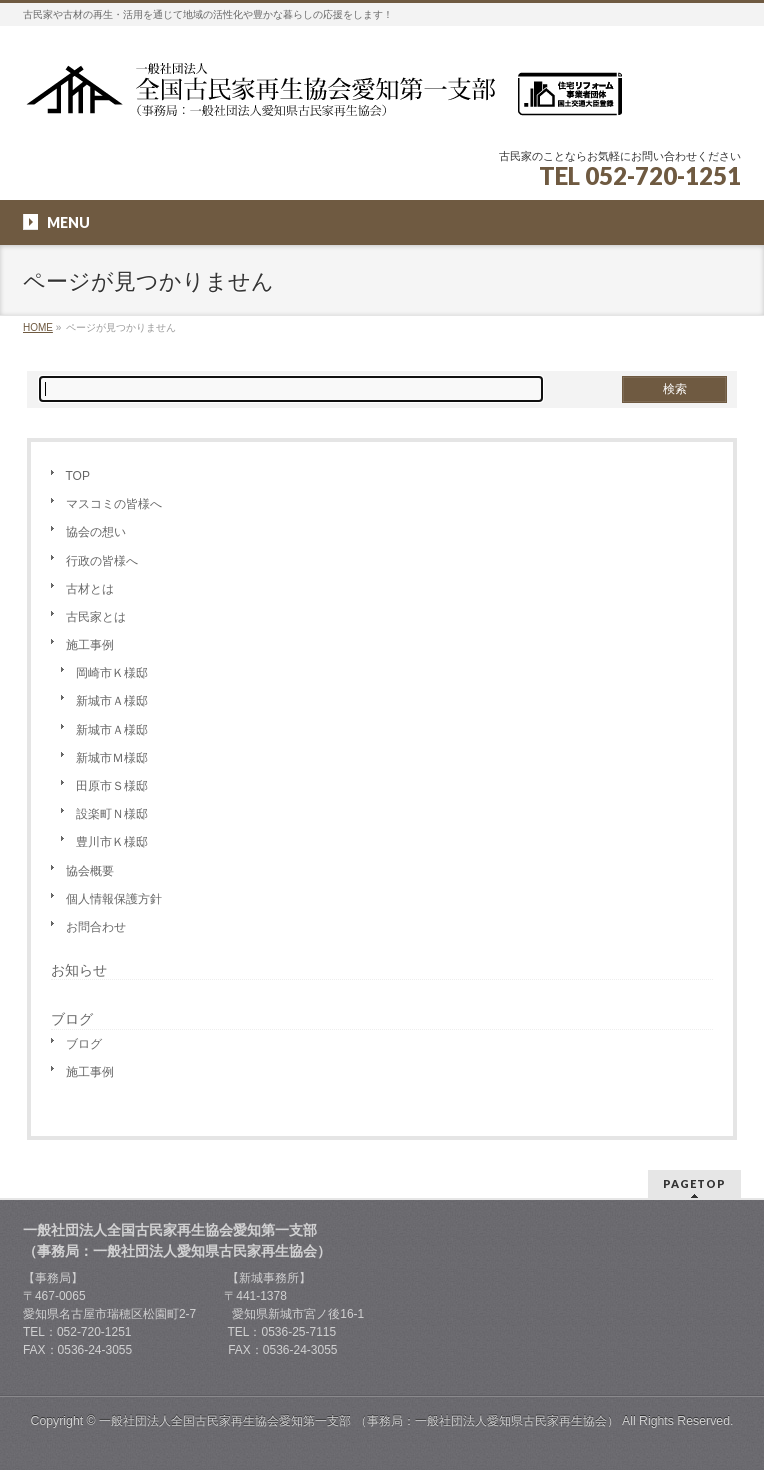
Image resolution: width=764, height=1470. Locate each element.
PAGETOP (694, 1183)
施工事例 (90, 645)
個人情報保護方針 (114, 899)
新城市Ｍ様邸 (112, 758)
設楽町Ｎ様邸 (112, 814)
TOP (78, 476)
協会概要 (90, 871)
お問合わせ (96, 927)
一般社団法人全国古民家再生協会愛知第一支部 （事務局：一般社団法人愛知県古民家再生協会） (358, 1421)
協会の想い (96, 532)
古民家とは (96, 617)
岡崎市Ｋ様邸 (112, 673)
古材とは (90, 589)
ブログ (84, 1044)
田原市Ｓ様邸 (112, 786)
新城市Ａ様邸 (112, 701)
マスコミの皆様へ (114, 504)
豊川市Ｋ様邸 (112, 842)
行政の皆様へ (102, 561)
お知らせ (79, 970)
